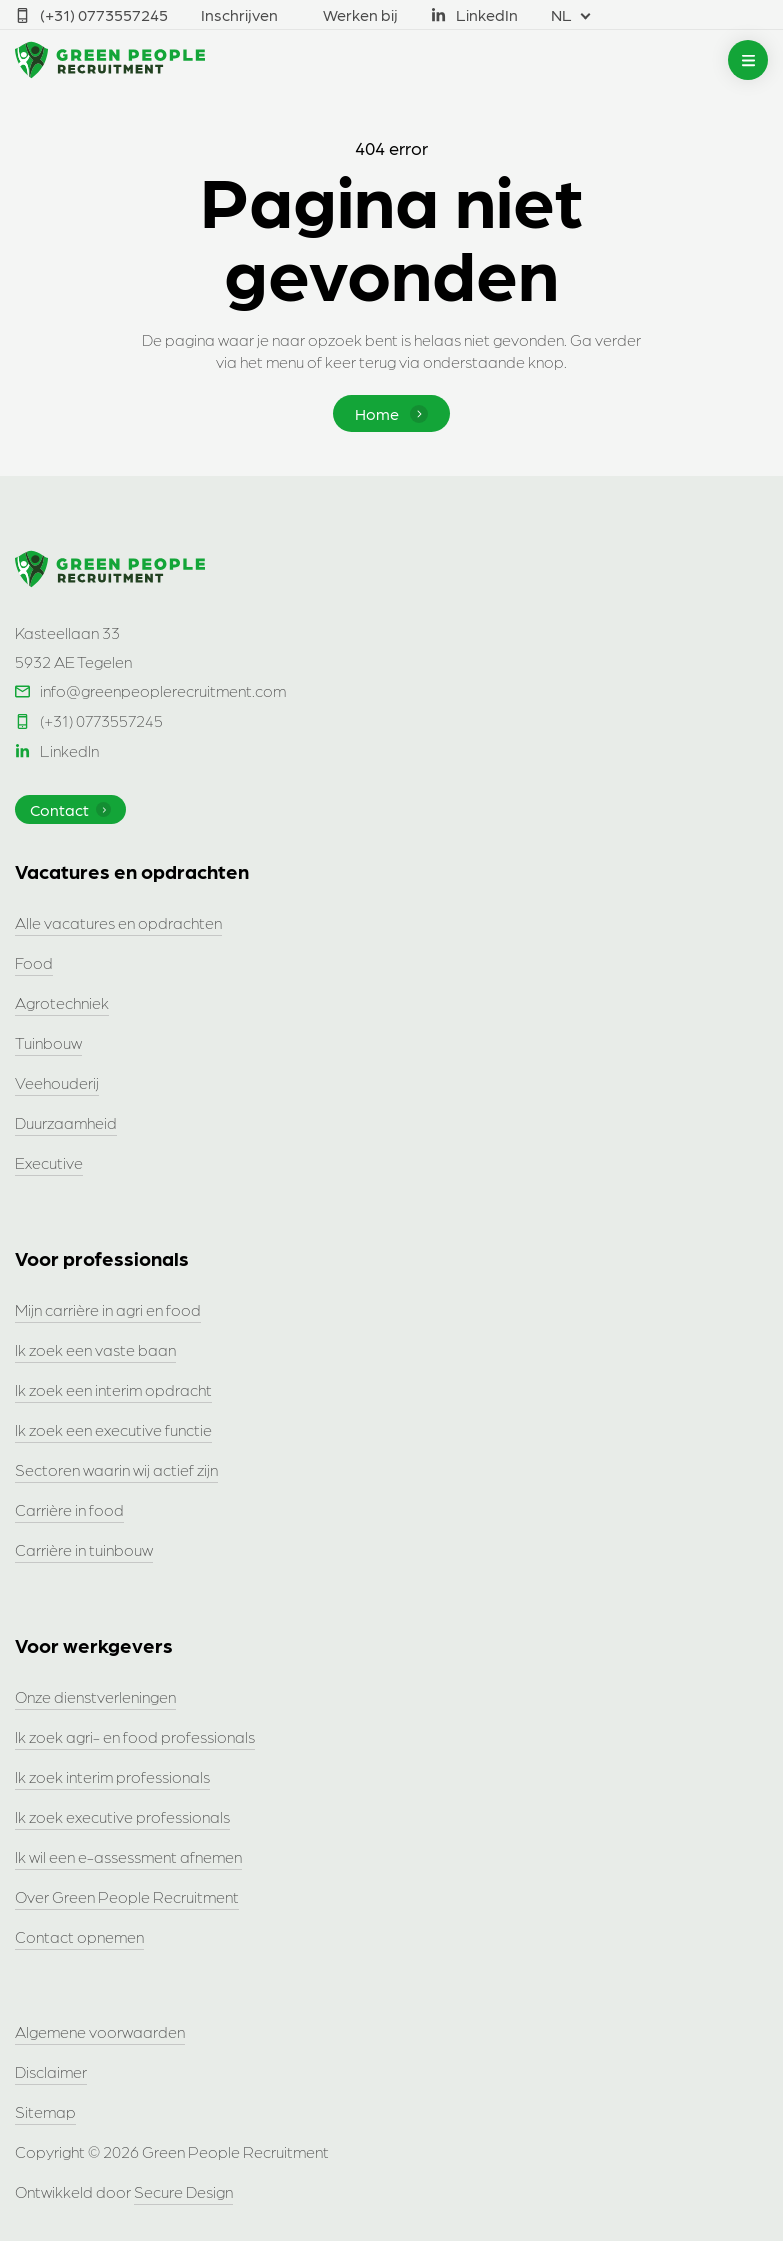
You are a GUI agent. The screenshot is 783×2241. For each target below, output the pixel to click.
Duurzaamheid (66, 1122)
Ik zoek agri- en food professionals (135, 1736)
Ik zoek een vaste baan (95, 1349)
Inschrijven (239, 14)
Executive (49, 1162)
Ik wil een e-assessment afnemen (128, 1856)
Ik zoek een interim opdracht (113, 1389)
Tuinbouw (48, 1042)
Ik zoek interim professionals (112, 1776)
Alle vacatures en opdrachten (118, 922)
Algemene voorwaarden (100, 2031)
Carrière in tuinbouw (84, 1549)
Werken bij (360, 14)
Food (34, 962)
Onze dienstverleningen (95, 1696)
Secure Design (183, 2191)
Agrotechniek (62, 1002)
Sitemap (45, 2111)
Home (391, 413)
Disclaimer (51, 2071)
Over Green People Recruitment (127, 1896)
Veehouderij (57, 1082)
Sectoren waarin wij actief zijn (116, 1469)
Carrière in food (69, 1509)
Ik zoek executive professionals (122, 1816)
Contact (70, 809)
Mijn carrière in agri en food (108, 1309)
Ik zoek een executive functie (113, 1429)
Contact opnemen (79, 1936)
